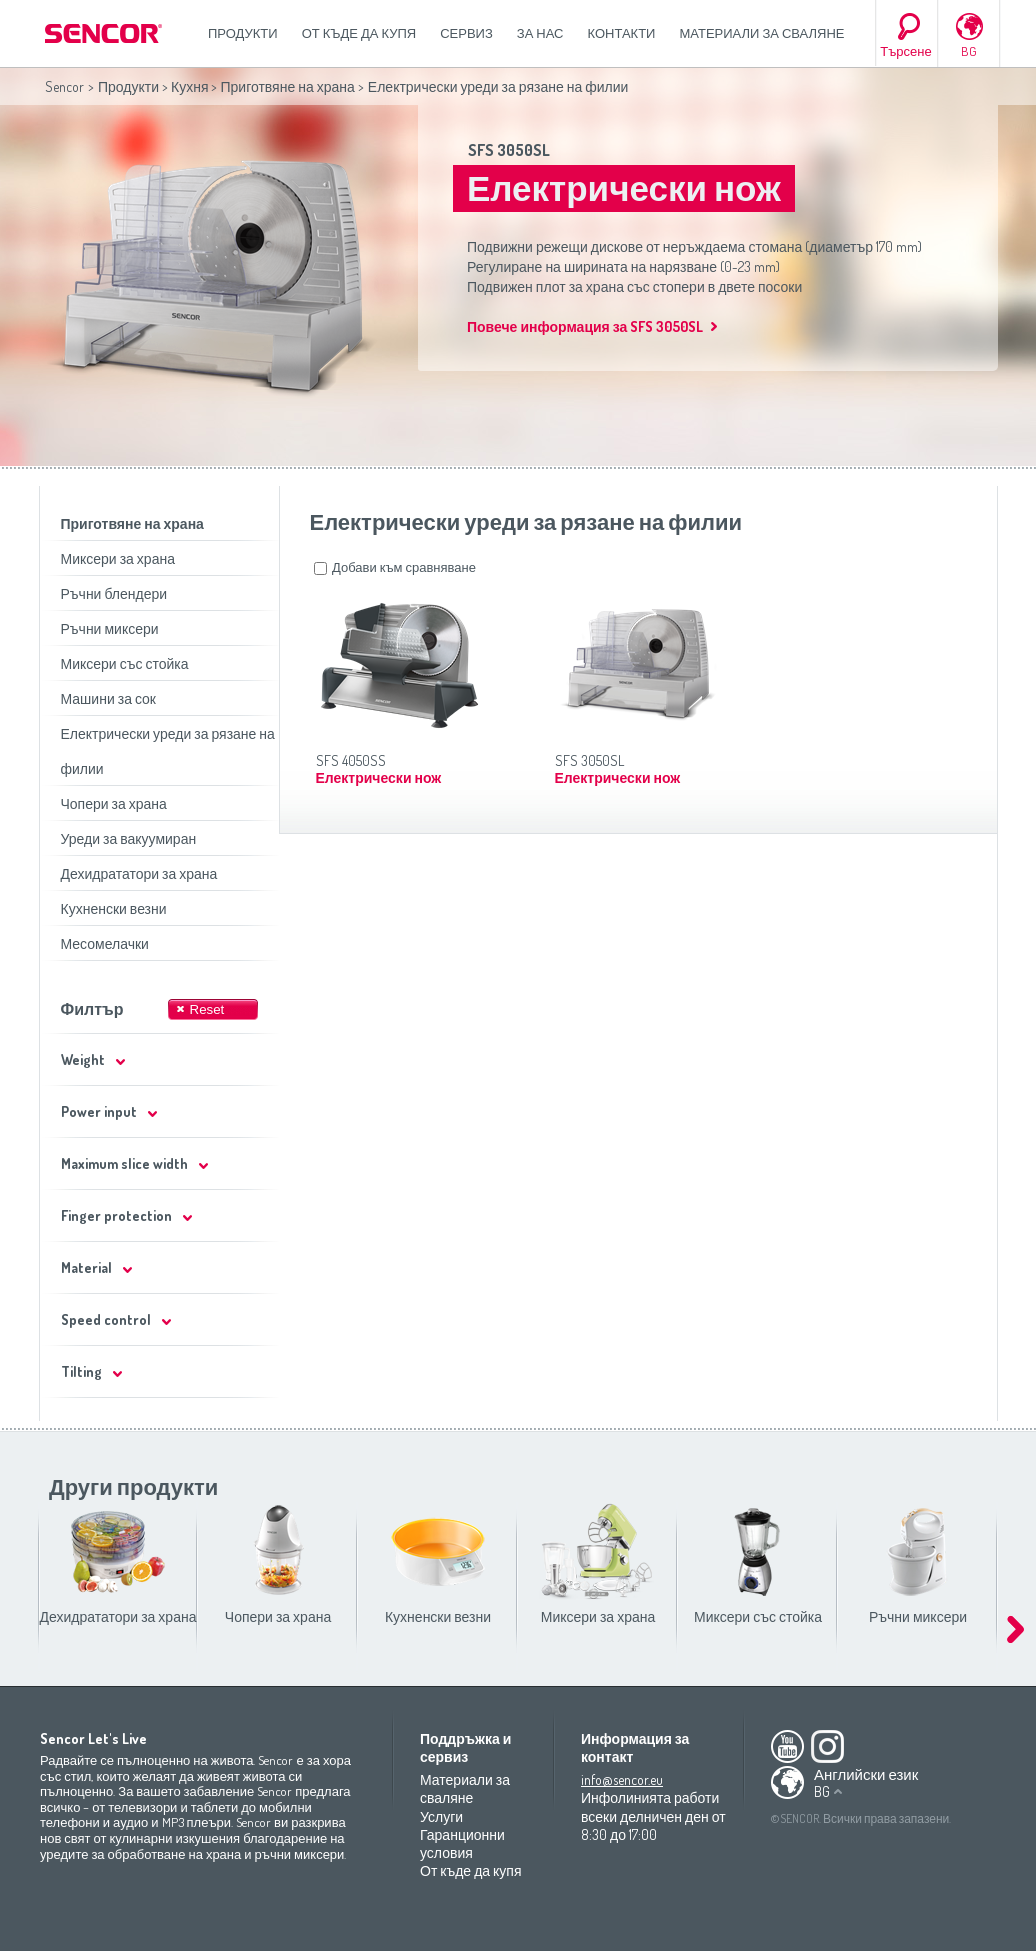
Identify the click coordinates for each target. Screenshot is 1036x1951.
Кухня (189, 86)
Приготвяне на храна (287, 86)
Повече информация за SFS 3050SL (585, 326)
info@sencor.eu (622, 1779)
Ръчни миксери (110, 628)
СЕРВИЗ (466, 33)
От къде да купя (359, 33)
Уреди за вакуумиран (129, 838)
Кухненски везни (114, 908)
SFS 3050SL (509, 150)
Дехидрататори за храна (139, 873)
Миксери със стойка (125, 663)
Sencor (64, 86)
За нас (540, 33)
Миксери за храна (118, 558)
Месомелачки (105, 943)
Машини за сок (108, 698)
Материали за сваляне (761, 33)
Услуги (441, 1816)
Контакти (622, 33)
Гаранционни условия (462, 1843)
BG (969, 51)
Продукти (243, 33)
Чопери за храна (114, 803)
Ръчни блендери (114, 593)
